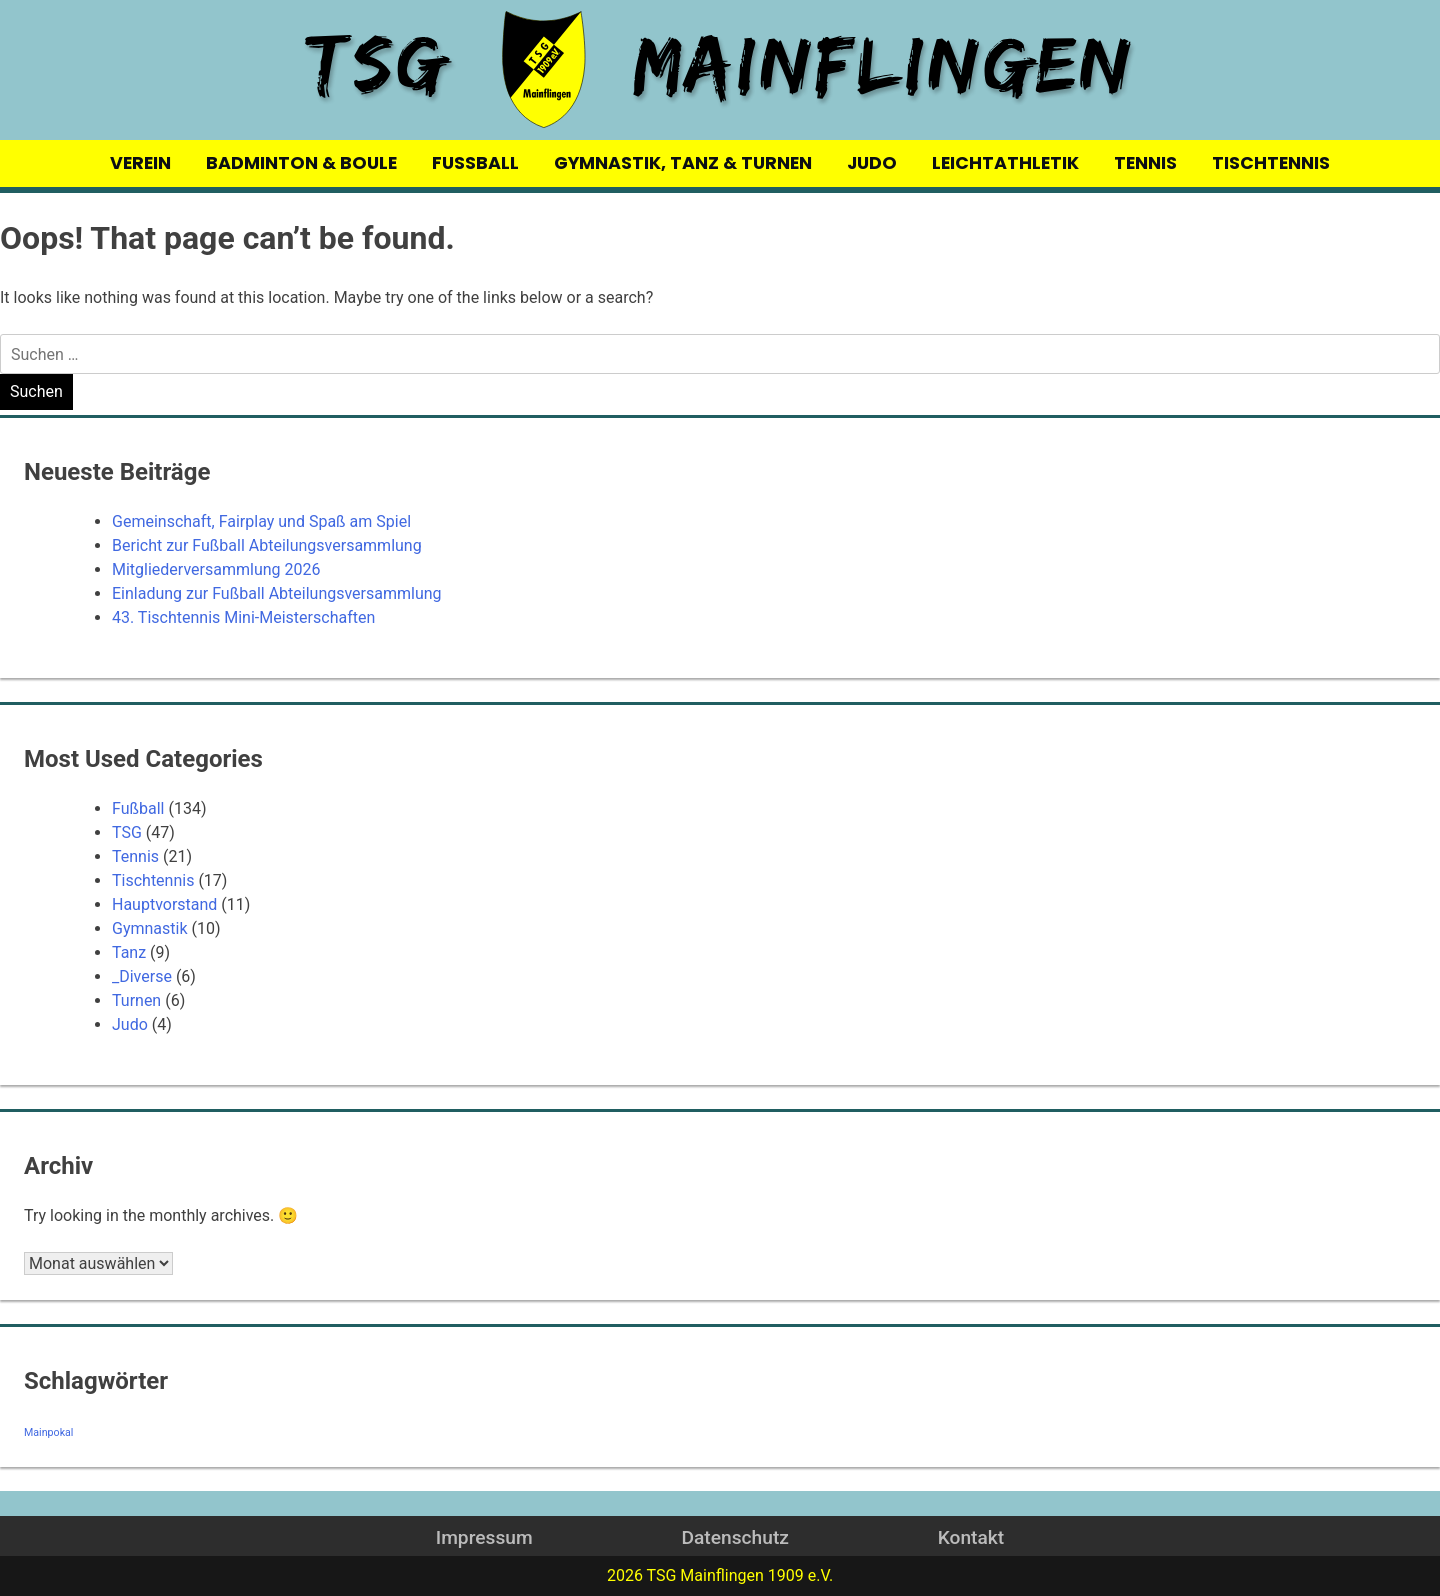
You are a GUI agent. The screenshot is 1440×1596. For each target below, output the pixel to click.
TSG (127, 832)
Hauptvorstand (164, 904)
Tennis (135, 856)
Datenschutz (734, 1537)
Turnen (136, 1000)
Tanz (129, 952)
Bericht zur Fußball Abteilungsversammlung (267, 545)
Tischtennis (153, 880)
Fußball (138, 808)
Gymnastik (150, 928)
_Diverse (142, 976)
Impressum (484, 1537)
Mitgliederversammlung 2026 (216, 569)
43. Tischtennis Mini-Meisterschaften (243, 617)
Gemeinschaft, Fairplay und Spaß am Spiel (261, 521)
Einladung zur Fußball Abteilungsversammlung (277, 593)
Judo (130, 1024)
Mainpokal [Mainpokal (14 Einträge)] (48, 1432)
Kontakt (971, 1537)
